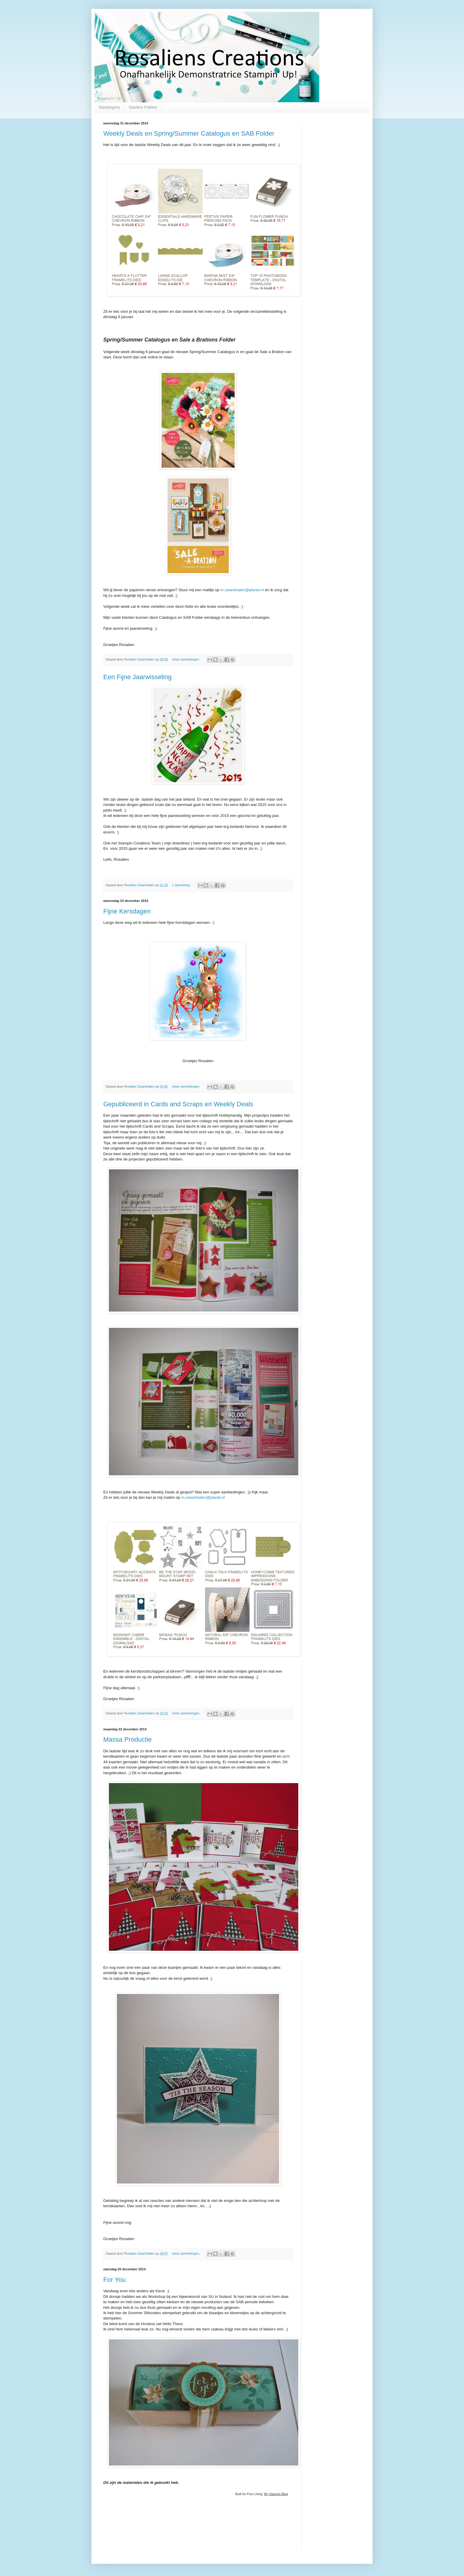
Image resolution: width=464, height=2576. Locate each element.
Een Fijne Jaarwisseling (137, 677)
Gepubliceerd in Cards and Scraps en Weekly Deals (178, 1104)
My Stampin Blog (276, 2494)
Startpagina (109, 107)
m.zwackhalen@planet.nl (242, 590)
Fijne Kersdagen (127, 911)
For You (114, 2279)
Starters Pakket (143, 107)
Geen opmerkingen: (186, 659)
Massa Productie (127, 1739)
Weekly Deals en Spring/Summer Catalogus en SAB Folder (188, 133)
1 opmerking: (181, 885)
